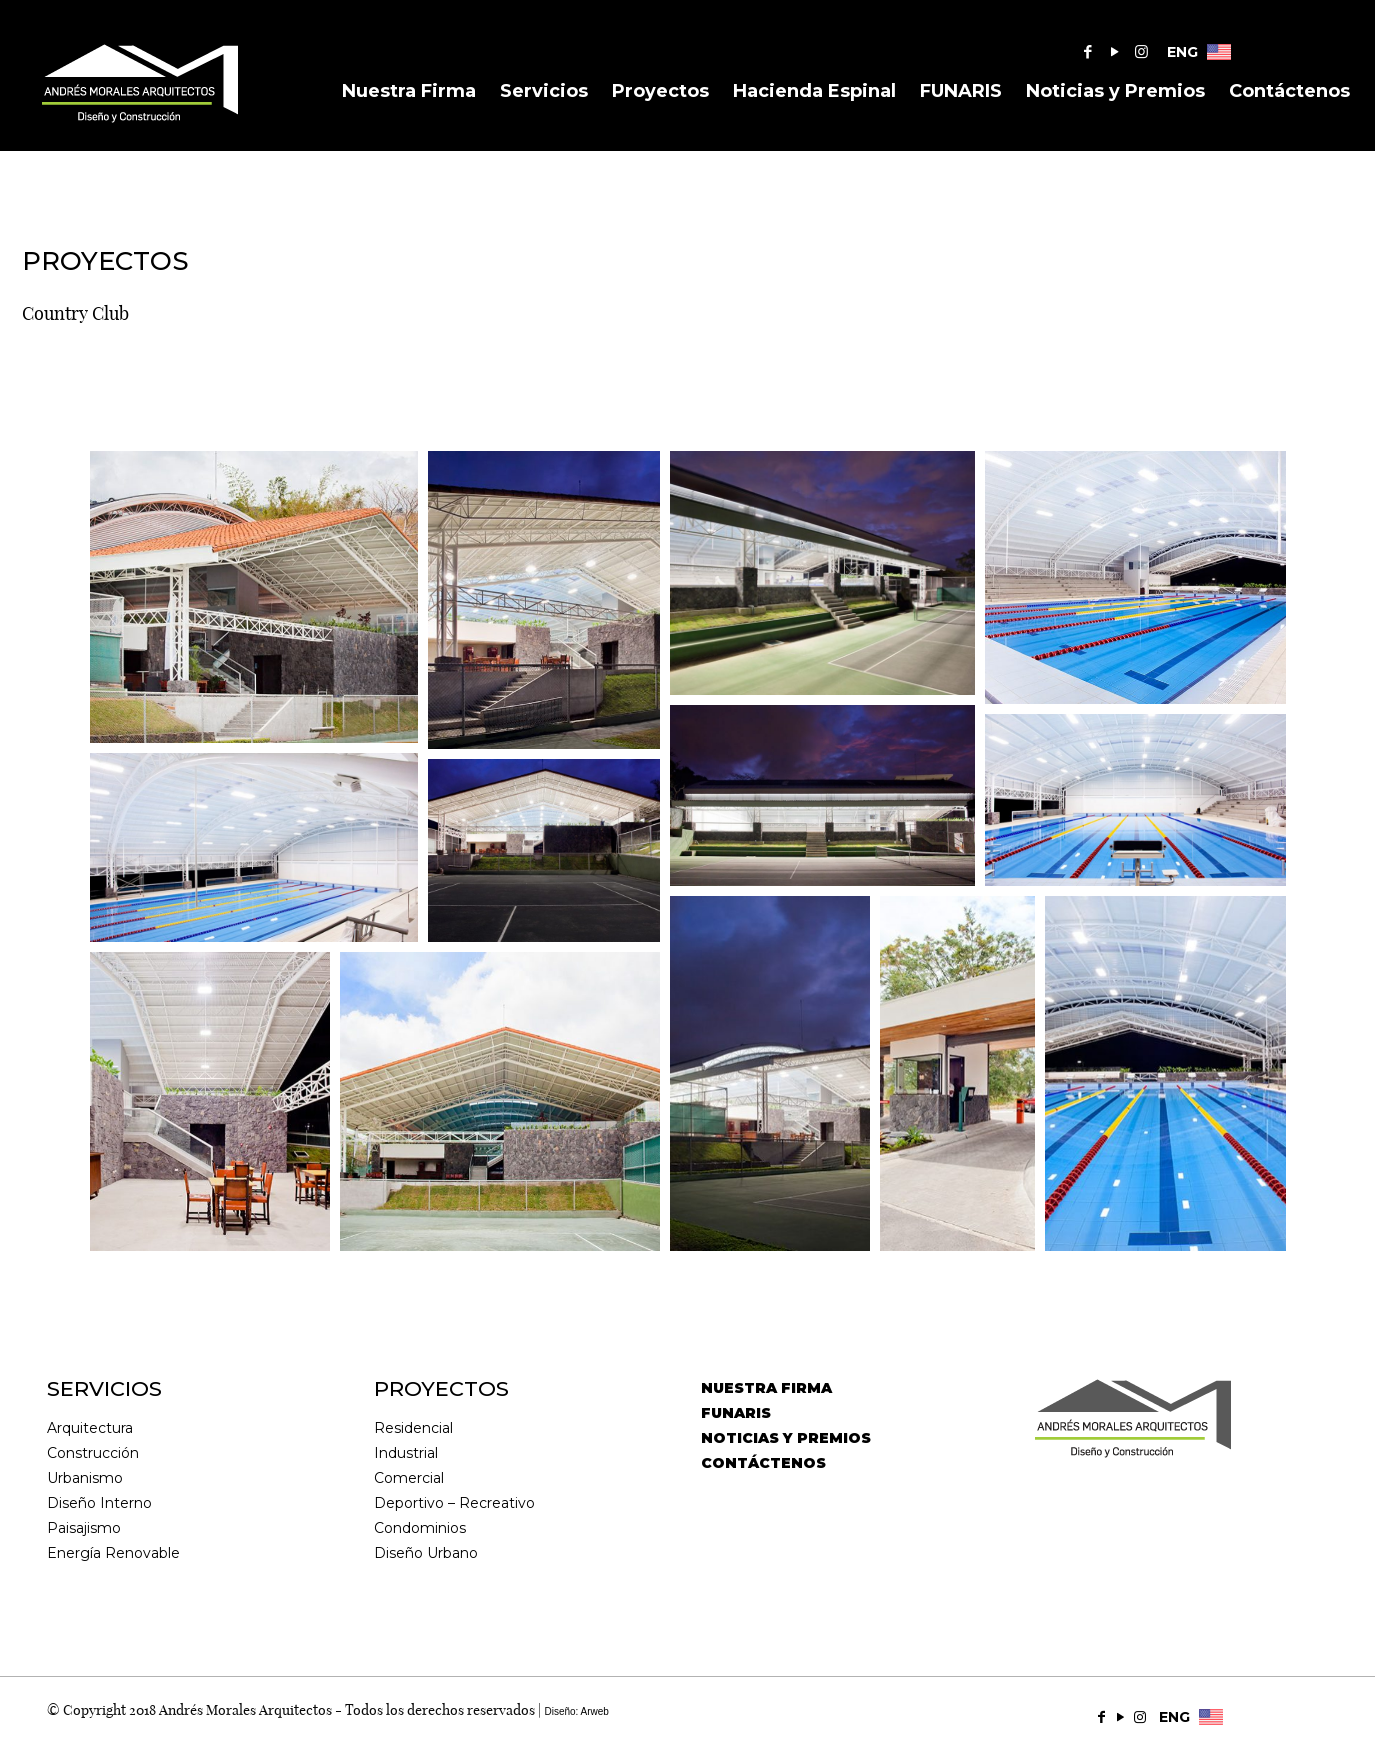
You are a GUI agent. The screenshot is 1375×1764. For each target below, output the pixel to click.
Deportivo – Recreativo (454, 1503)
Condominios (420, 1528)
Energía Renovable (113, 1553)
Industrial (406, 1453)
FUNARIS (736, 1413)
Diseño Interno (99, 1503)
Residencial (413, 1428)
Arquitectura (90, 1428)
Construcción (93, 1453)
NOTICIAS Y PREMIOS (786, 1438)
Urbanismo (85, 1478)
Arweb (595, 1711)
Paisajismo (84, 1528)
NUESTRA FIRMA (766, 1388)
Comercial (409, 1478)
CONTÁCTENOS (763, 1463)
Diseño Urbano (426, 1553)
